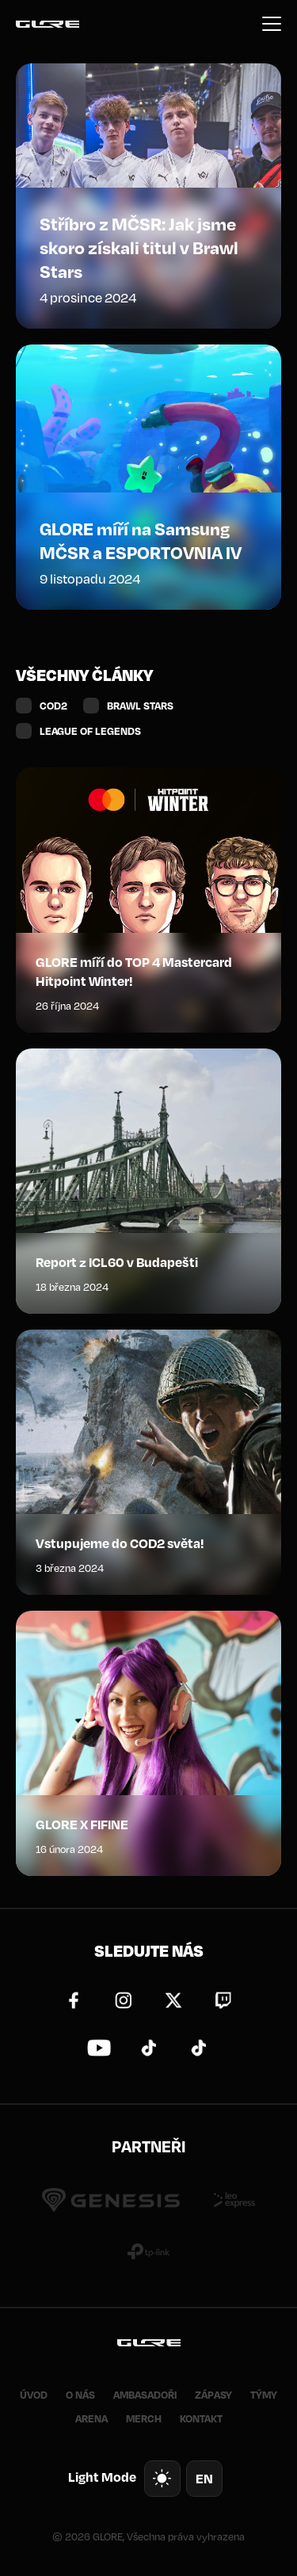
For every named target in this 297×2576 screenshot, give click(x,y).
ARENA (91, 2418)
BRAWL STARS (140, 705)
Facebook (74, 2000)
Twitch (223, 2000)
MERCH (144, 2418)
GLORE (47, 24)
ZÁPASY (213, 2394)
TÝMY (263, 2394)
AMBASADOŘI (145, 2394)
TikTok (149, 2048)
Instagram (123, 2000)
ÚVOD (34, 2394)
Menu (271, 24)
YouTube (99, 2048)
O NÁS (80, 2394)
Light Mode (102, 2476)
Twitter (173, 2000)
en (204, 2478)
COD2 (53, 705)
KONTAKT (201, 2418)
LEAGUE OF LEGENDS (90, 731)
